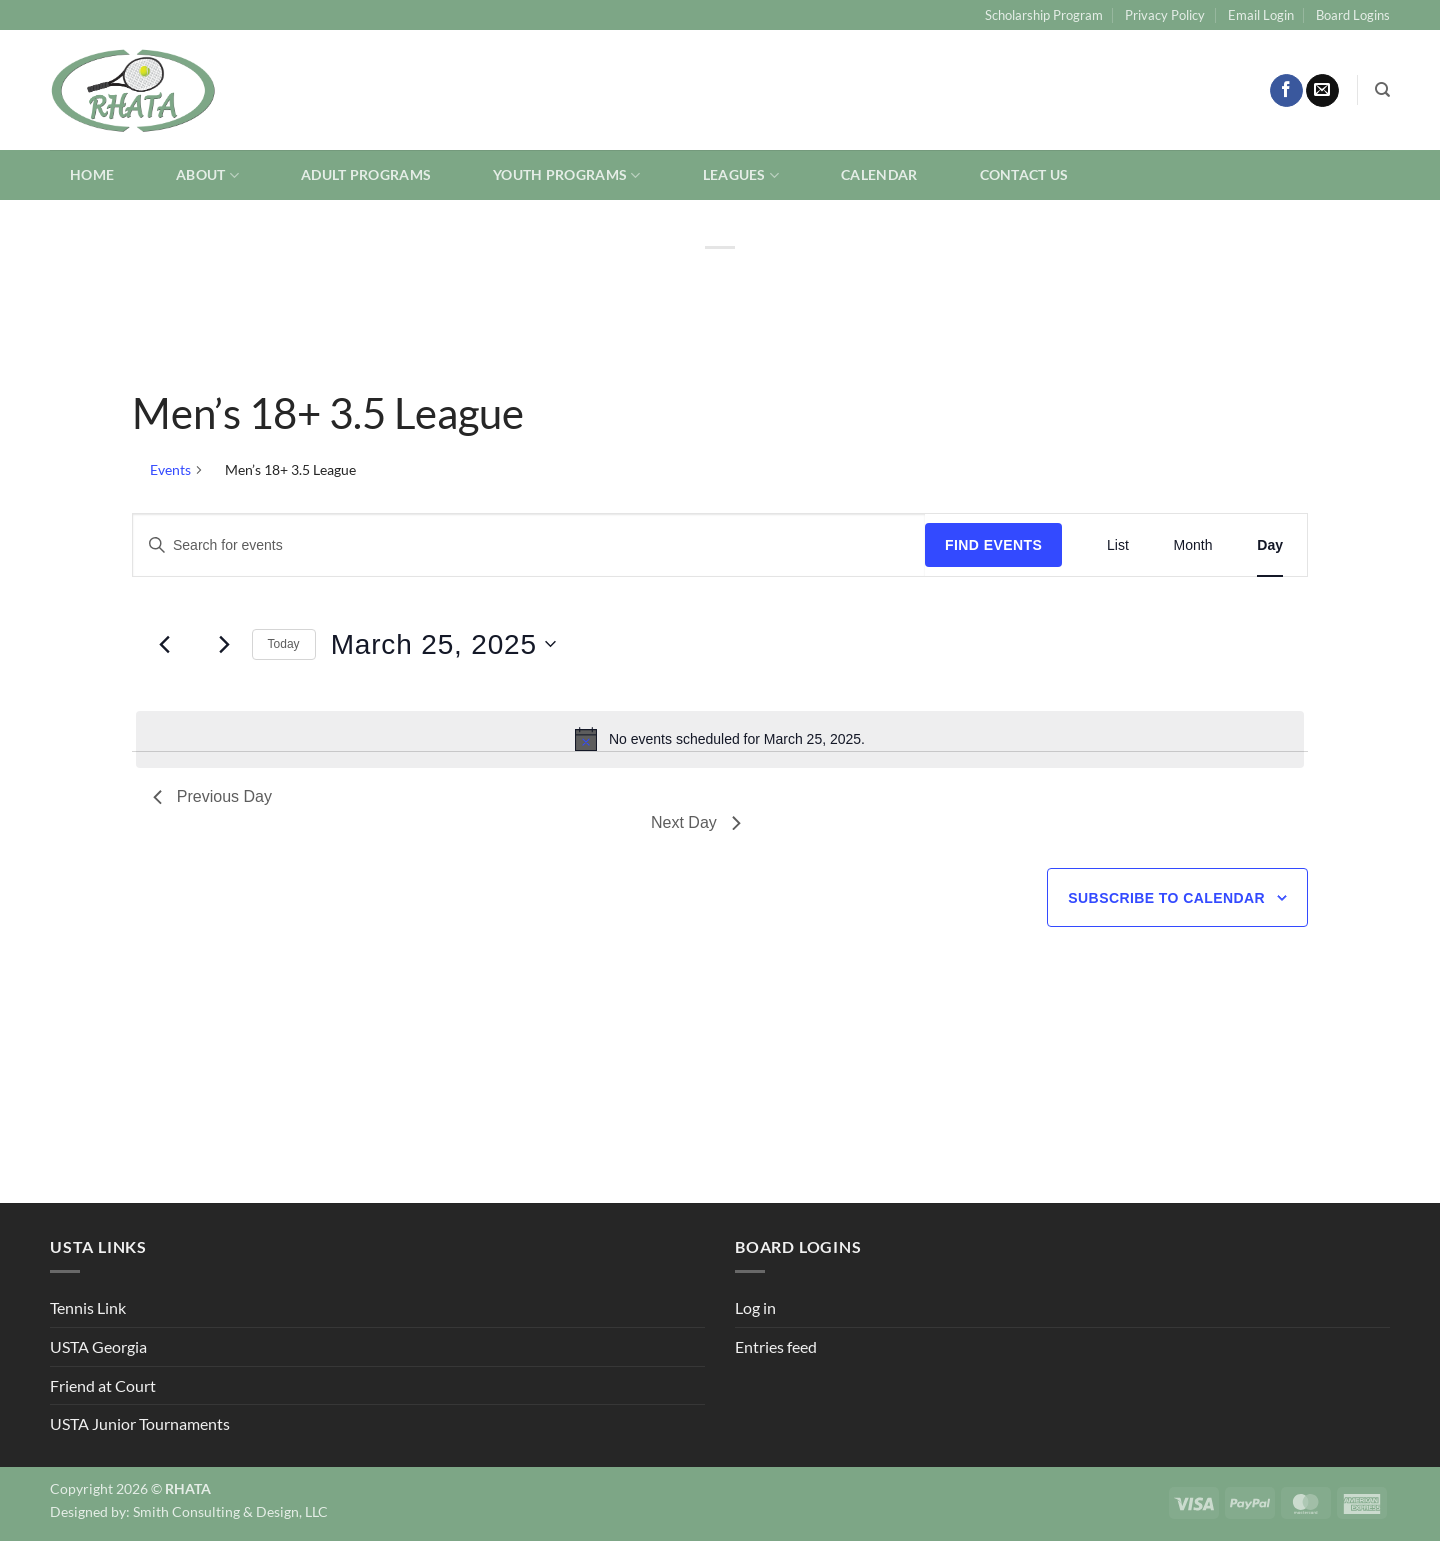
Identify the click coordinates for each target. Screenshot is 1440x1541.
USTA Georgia (98, 1346)
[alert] (720, 739)
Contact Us (1024, 174)
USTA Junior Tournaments (140, 1423)
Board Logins (1353, 15)
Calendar (879, 174)
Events (170, 469)
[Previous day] (165, 644)
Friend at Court (103, 1385)
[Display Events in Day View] (1270, 545)
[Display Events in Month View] (1193, 545)
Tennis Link (88, 1307)
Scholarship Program (1044, 15)
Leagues (741, 175)
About (207, 175)
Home (92, 174)
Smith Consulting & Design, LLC (230, 1511)
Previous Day (212, 796)
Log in (755, 1307)
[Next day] (225, 644)
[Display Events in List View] (1118, 545)
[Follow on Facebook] (1286, 91)
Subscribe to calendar (1166, 898)
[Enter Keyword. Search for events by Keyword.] (529, 545)
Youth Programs (567, 175)
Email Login (1261, 15)
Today (284, 644)
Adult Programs (366, 174)
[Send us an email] (1322, 91)
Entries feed (776, 1346)
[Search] (1382, 90)
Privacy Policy (1165, 15)
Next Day (696, 822)
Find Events (993, 545)
